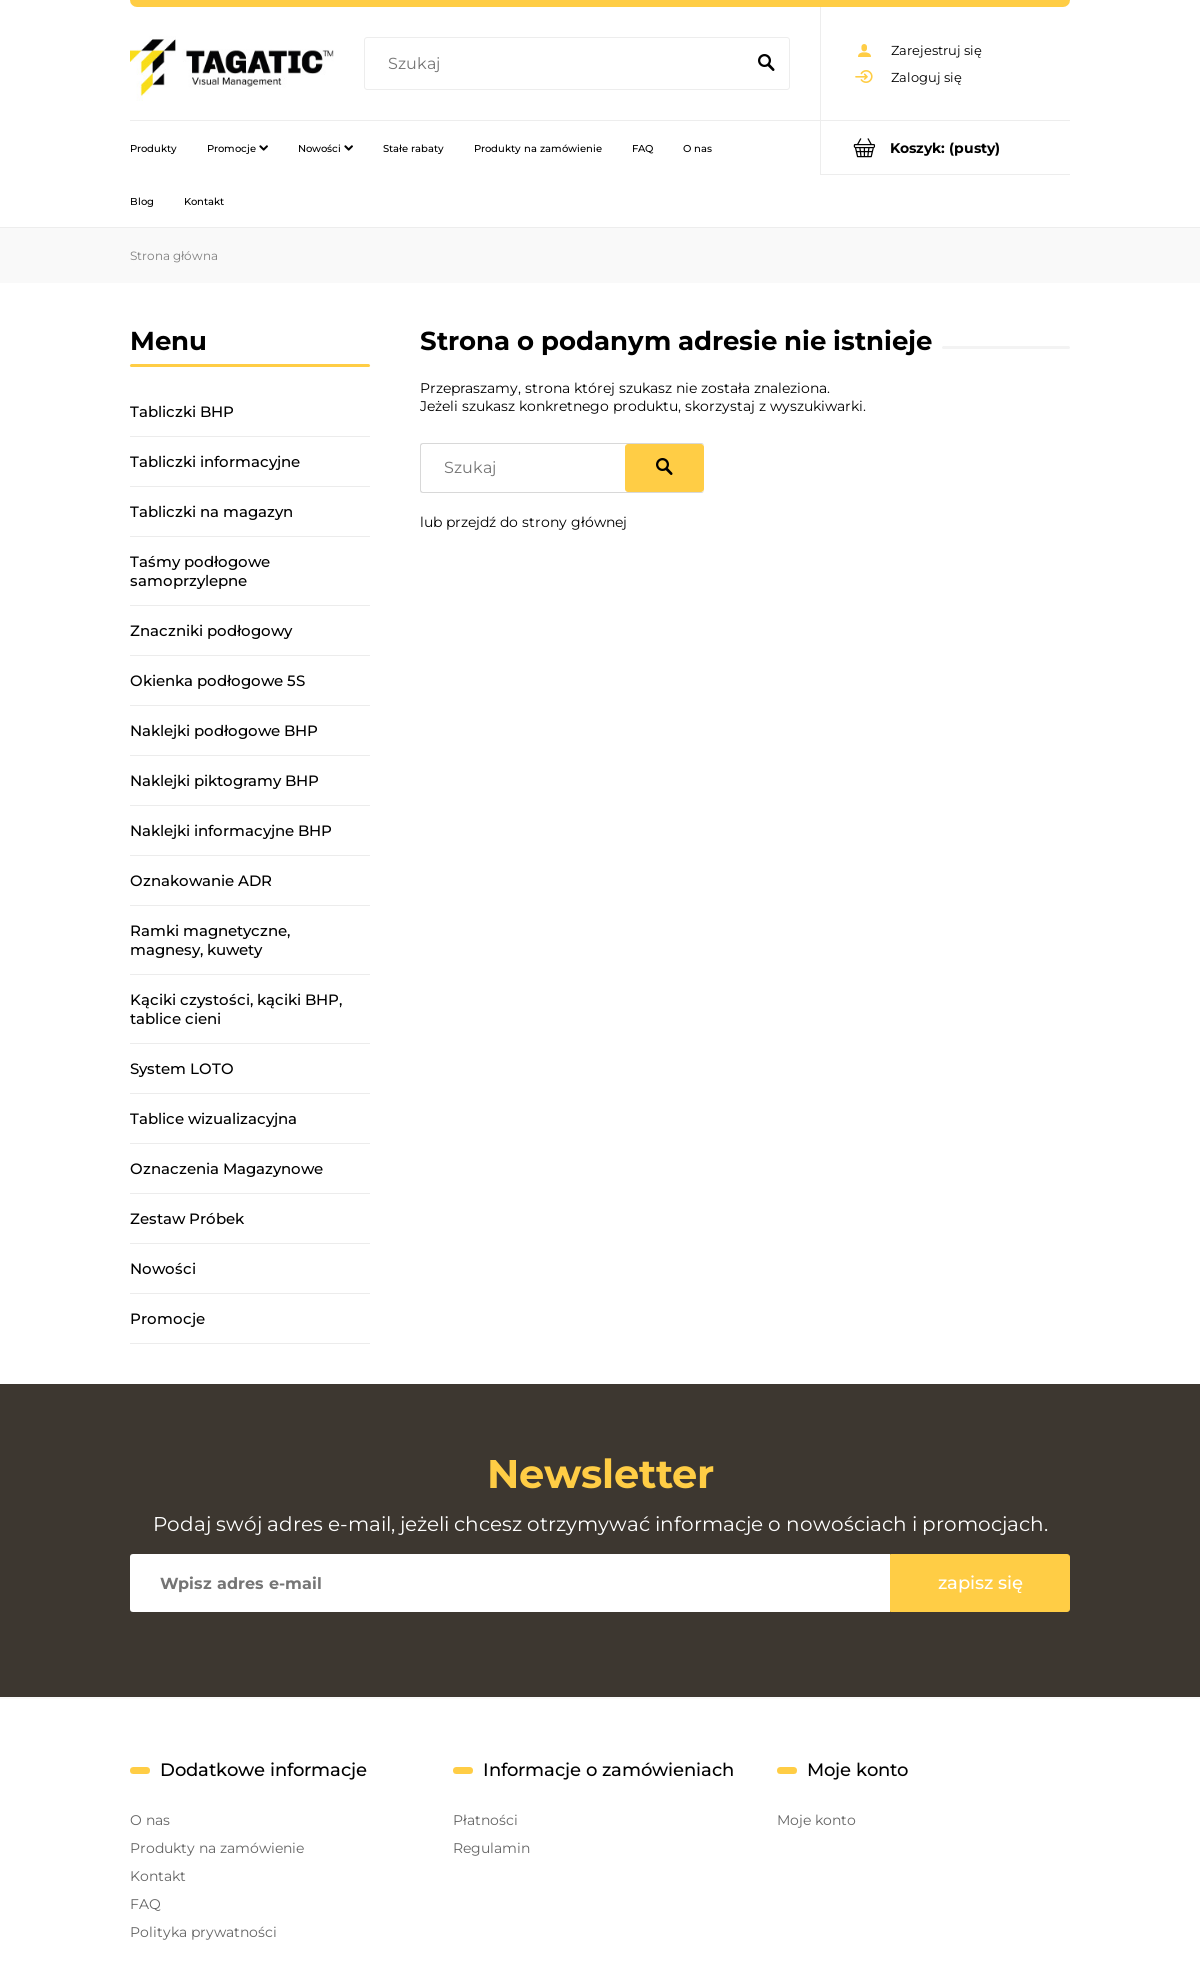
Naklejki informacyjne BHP (231, 830)
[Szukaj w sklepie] (558, 64)
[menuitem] (153, 148)
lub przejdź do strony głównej (523, 522)
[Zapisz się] (980, 1583)
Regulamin (491, 1848)
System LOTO (182, 1068)
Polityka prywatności (203, 1932)
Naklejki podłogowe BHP (224, 730)
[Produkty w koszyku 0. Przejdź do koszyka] (945, 147)
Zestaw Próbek (187, 1218)
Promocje (167, 1318)
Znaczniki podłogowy (211, 630)
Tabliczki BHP (182, 411)
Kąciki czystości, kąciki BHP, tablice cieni (236, 1009)
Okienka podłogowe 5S (217, 680)
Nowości (163, 1268)
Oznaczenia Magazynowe (226, 1168)
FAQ (145, 1904)
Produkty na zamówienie (217, 1848)
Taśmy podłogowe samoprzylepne (200, 571)
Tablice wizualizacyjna (213, 1118)
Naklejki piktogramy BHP (224, 780)
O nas (150, 1820)
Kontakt (158, 1876)
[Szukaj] (766, 64)
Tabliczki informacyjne (215, 461)
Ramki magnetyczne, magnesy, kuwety (210, 940)
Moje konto (816, 1820)
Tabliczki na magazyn (211, 511)
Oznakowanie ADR (201, 880)
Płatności (485, 1820)
